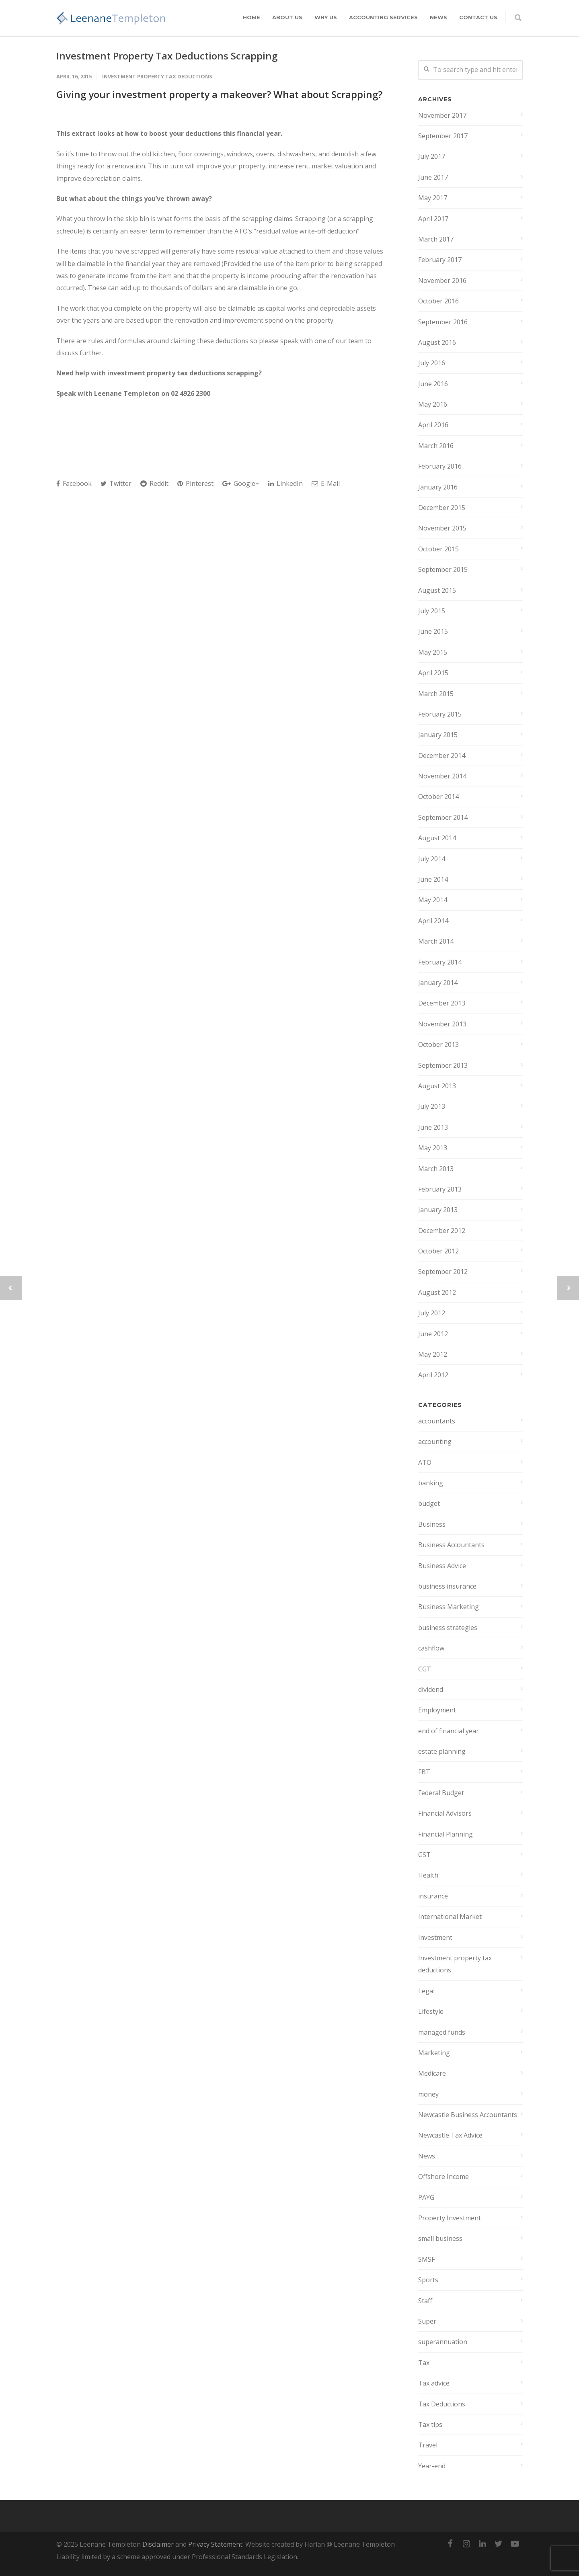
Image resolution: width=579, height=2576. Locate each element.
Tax (423, 2362)
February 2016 (440, 466)
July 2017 (431, 156)
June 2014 (433, 879)
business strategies (447, 1627)
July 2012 (431, 1312)
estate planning (442, 1751)
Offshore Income (443, 2176)
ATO (424, 1462)
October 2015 (438, 549)
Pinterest (195, 483)
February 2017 (440, 259)
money (428, 2094)
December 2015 (441, 507)
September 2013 (443, 1065)
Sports (428, 2279)
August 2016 (437, 342)
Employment (437, 1710)
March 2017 (436, 239)
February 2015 (440, 714)
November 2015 (442, 528)
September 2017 (443, 135)
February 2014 (440, 962)
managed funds (441, 2032)
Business (432, 1524)
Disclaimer (158, 2544)
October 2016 (438, 301)
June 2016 (433, 383)
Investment (435, 1937)
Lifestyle (430, 2011)
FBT (424, 1771)
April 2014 (433, 920)
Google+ (240, 483)
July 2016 (431, 362)
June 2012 (433, 1333)
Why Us (325, 17)
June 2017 (433, 177)
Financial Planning (445, 1834)
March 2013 (436, 1168)
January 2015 (438, 734)
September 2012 (443, 1271)
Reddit (154, 483)
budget (429, 1503)
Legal (426, 1990)
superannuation (442, 2341)
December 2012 (441, 1230)
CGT (424, 1669)
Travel (427, 2445)
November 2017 (442, 115)
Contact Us (478, 17)
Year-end (432, 2465)
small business (440, 2238)
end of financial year (448, 1730)
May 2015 (432, 652)
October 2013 (438, 1044)
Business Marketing (448, 1606)
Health (428, 1875)
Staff (425, 2300)
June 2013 (433, 1127)
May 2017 (432, 197)
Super (427, 2321)
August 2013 (437, 1085)
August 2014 (437, 837)
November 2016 (442, 280)
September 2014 (443, 817)
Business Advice (442, 1565)
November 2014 (442, 776)
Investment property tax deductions (157, 76)
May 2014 (432, 899)
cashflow (431, 1648)
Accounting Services (383, 17)
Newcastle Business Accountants (467, 2114)
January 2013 (438, 1209)
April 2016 (433, 424)
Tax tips (430, 2424)
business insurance (447, 1586)
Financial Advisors (445, 1813)
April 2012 (433, 1374)
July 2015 (431, 610)
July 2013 (431, 1106)
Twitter (116, 483)
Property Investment (449, 2218)
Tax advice (434, 2383)
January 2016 (438, 487)
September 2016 (443, 321)
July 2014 (431, 858)
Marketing (434, 2052)
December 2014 (441, 755)
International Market (450, 1916)
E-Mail (326, 483)
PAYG (426, 2197)
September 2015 (443, 569)
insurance (433, 1896)
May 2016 (432, 404)
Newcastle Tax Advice (450, 2135)
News (438, 17)
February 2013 (440, 1189)
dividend (430, 1689)
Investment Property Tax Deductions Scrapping (166, 55)
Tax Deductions (441, 2404)
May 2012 (432, 1354)
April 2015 (433, 672)
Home (251, 17)
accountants (436, 1421)
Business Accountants (451, 1544)
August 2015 (437, 590)
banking (430, 1482)
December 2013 (441, 1003)
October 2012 (438, 1251)
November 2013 (442, 1024)
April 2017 (433, 218)
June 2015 (433, 631)
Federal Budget (441, 1792)
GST (424, 1854)
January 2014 (438, 982)
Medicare (432, 2073)
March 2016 (436, 445)
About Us (287, 17)
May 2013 (432, 1147)
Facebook (74, 483)
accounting (435, 1441)
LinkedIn (285, 483)
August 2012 (437, 1292)
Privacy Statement (215, 2544)
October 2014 (438, 796)
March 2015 (436, 693)
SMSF (426, 2259)
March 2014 (436, 941)
